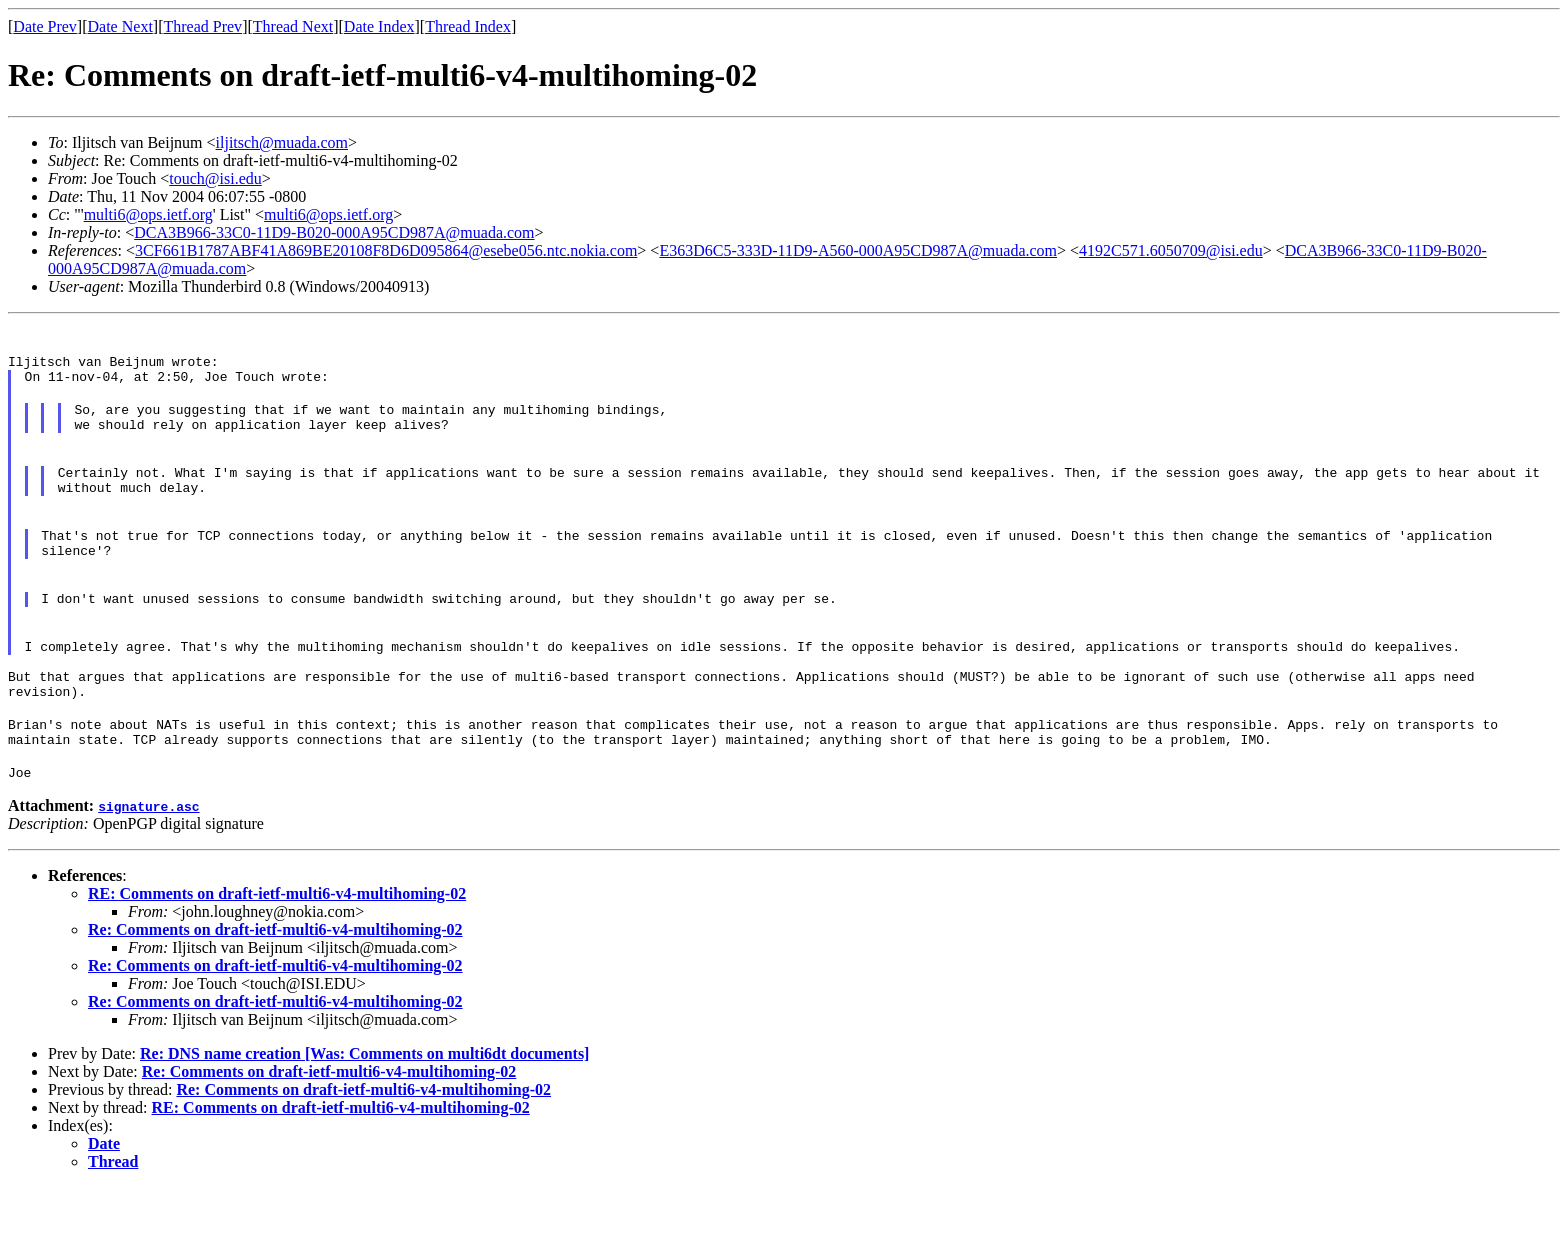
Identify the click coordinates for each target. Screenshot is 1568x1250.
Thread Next (293, 26)
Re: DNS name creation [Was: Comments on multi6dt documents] (364, 1116)
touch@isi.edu (215, 178)
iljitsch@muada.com (282, 142)
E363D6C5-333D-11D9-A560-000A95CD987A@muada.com (858, 250)
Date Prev (45, 26)
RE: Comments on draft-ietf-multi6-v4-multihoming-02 (277, 956)
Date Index (379, 26)
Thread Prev (202, 26)
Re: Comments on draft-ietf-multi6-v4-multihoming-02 (275, 992)
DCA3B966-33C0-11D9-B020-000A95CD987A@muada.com (334, 232)
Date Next (120, 26)
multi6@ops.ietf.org (148, 214)
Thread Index (468, 26)
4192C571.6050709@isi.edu (1171, 250)
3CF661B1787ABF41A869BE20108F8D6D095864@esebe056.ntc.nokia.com (386, 250)
